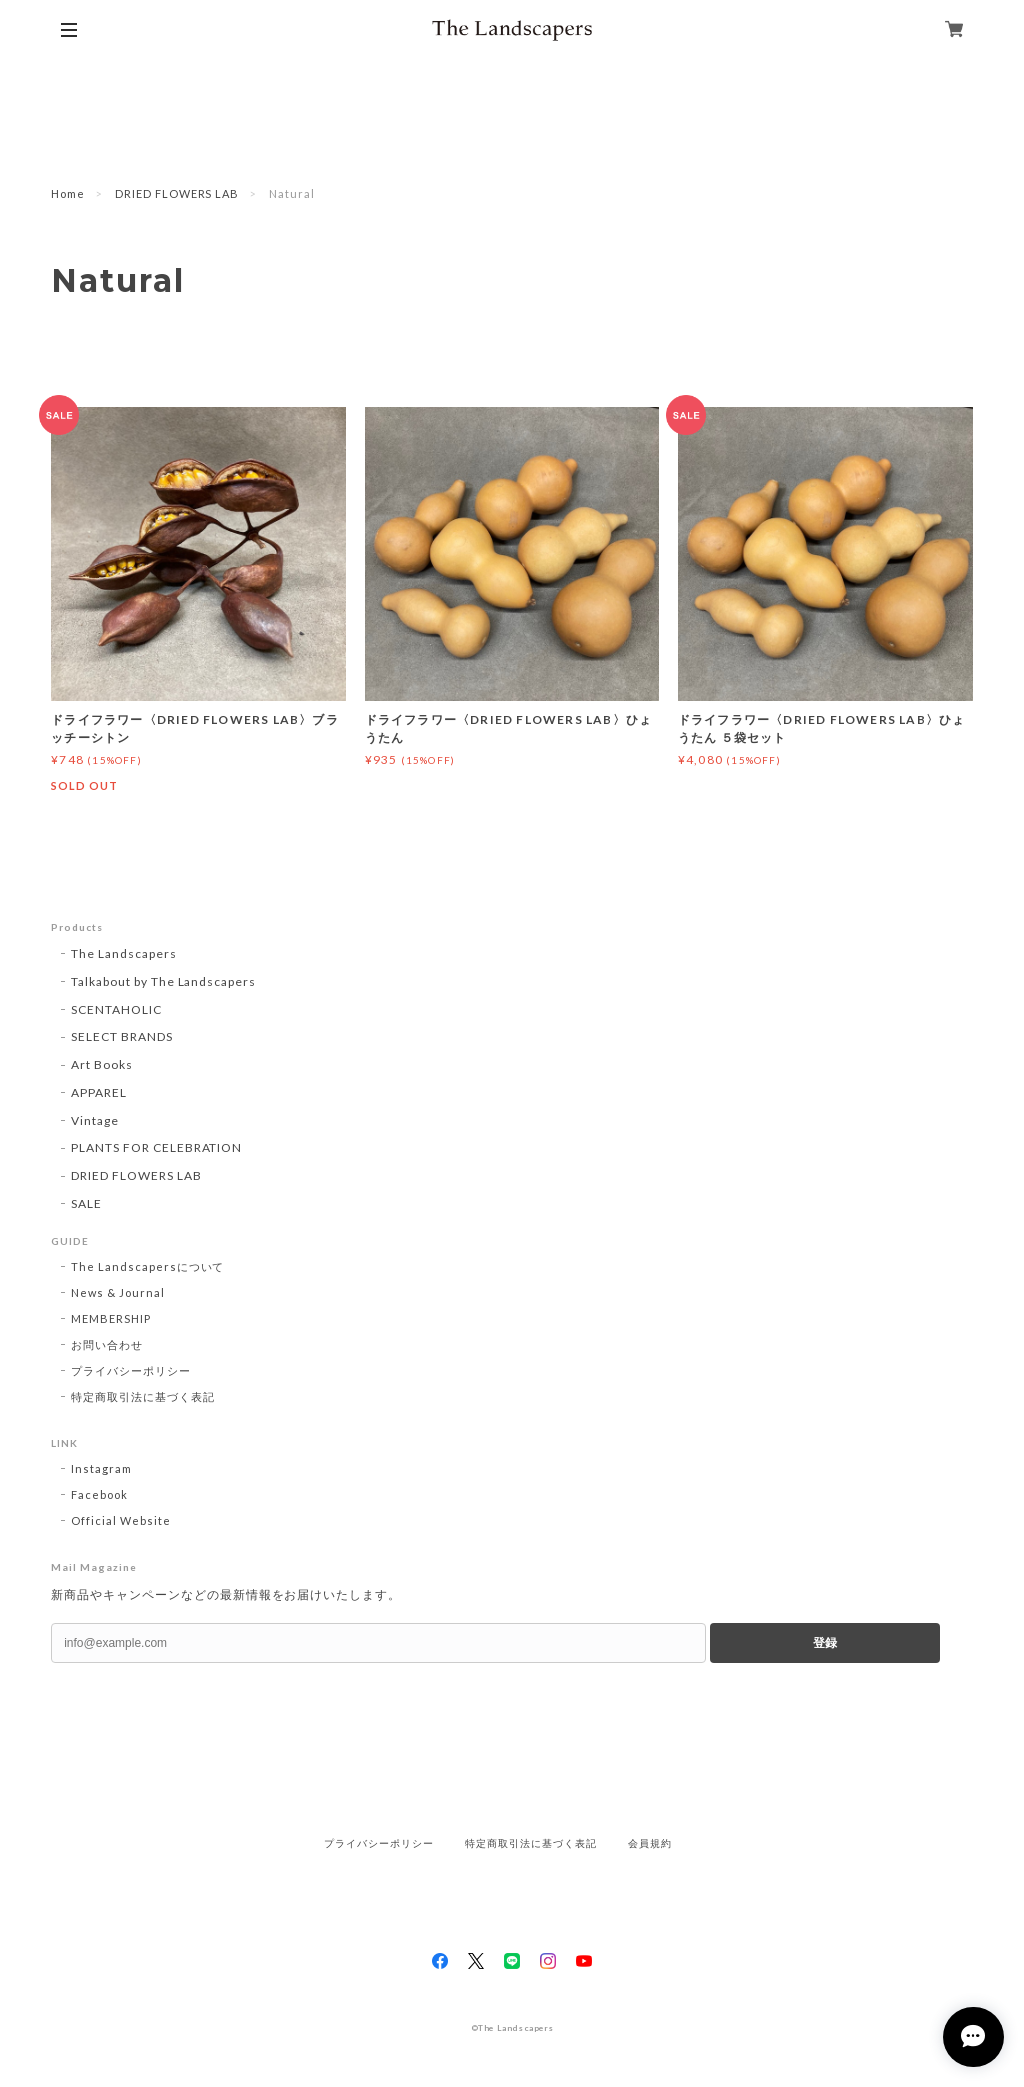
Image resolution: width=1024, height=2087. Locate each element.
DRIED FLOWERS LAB (177, 193)
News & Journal (117, 1292)
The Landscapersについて (147, 1266)
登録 (825, 1643)
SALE (86, 1203)
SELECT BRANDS (121, 1036)
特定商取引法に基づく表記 (143, 1396)
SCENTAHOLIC (116, 1009)
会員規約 (650, 1843)
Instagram (101, 1468)
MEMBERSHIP (111, 1318)
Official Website (120, 1520)
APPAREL (99, 1092)
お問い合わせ (107, 1344)
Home (68, 193)
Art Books (102, 1064)
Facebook (99, 1494)
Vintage (95, 1120)
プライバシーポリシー (131, 1370)
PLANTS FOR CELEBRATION (156, 1147)
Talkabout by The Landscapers (163, 981)
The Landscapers (123, 953)
